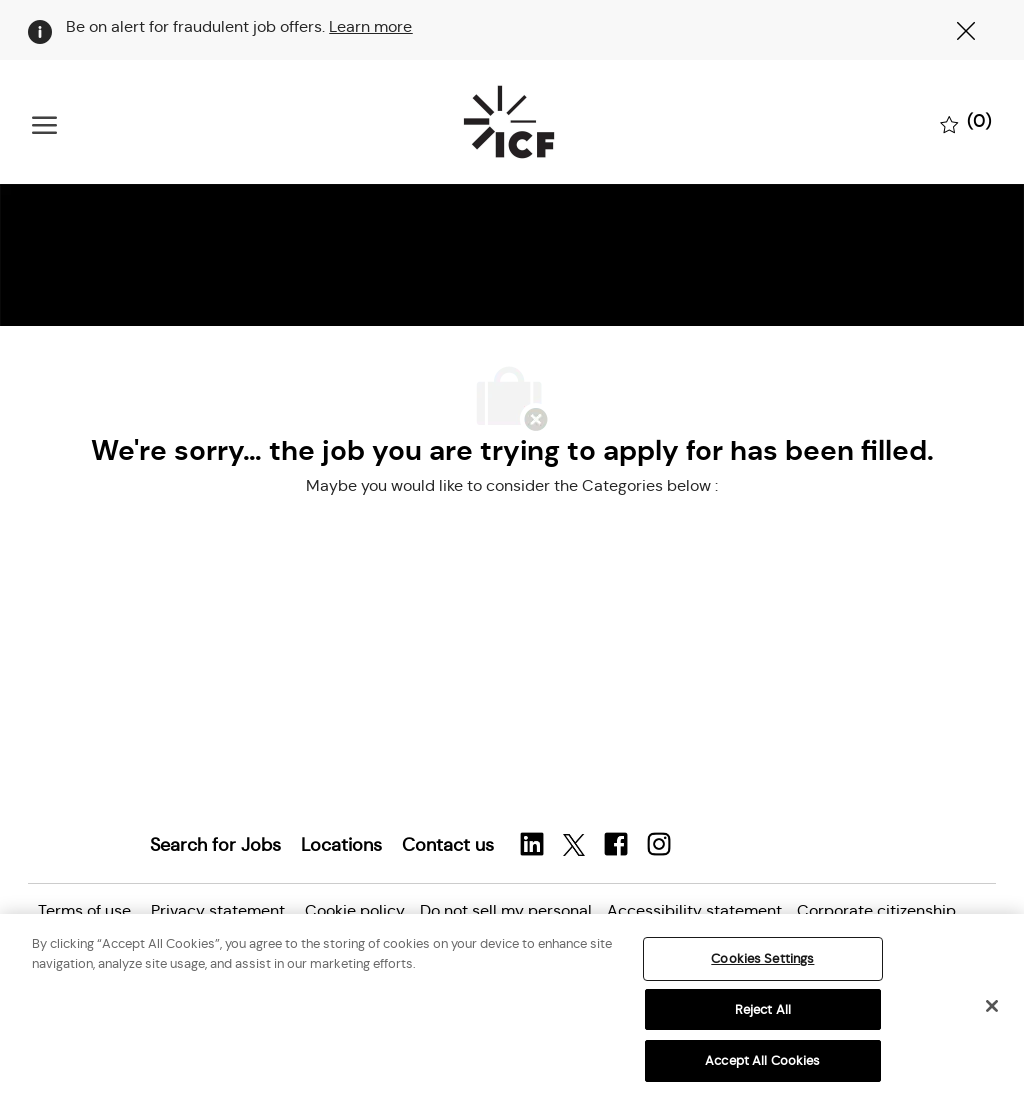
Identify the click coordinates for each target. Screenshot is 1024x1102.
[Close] (992, 1006)
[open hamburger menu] (44, 122)
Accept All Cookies (762, 1060)
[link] (215, 845)
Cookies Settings (762, 958)
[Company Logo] (508, 122)
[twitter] (574, 845)
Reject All (763, 1009)
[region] (512, 1008)
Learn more (370, 26)
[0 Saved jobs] (966, 123)
